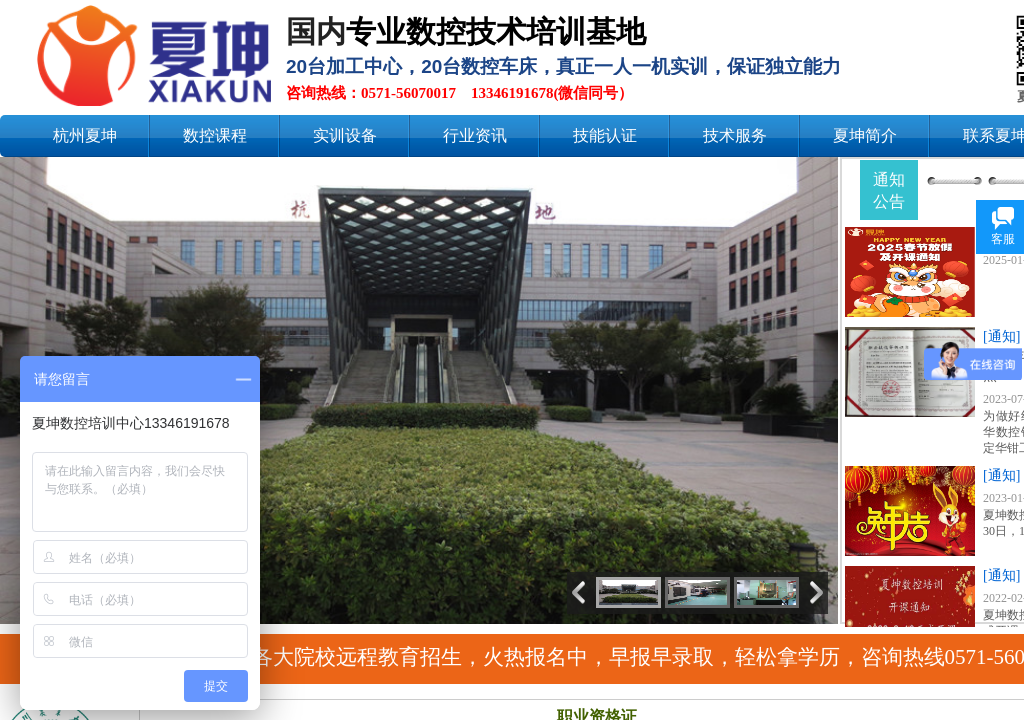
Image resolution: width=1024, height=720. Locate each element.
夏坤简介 (865, 135)
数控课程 (215, 135)
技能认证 (605, 135)
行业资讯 (475, 135)
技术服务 (735, 135)
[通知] (1001, 336)
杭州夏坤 (85, 135)
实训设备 (345, 135)
